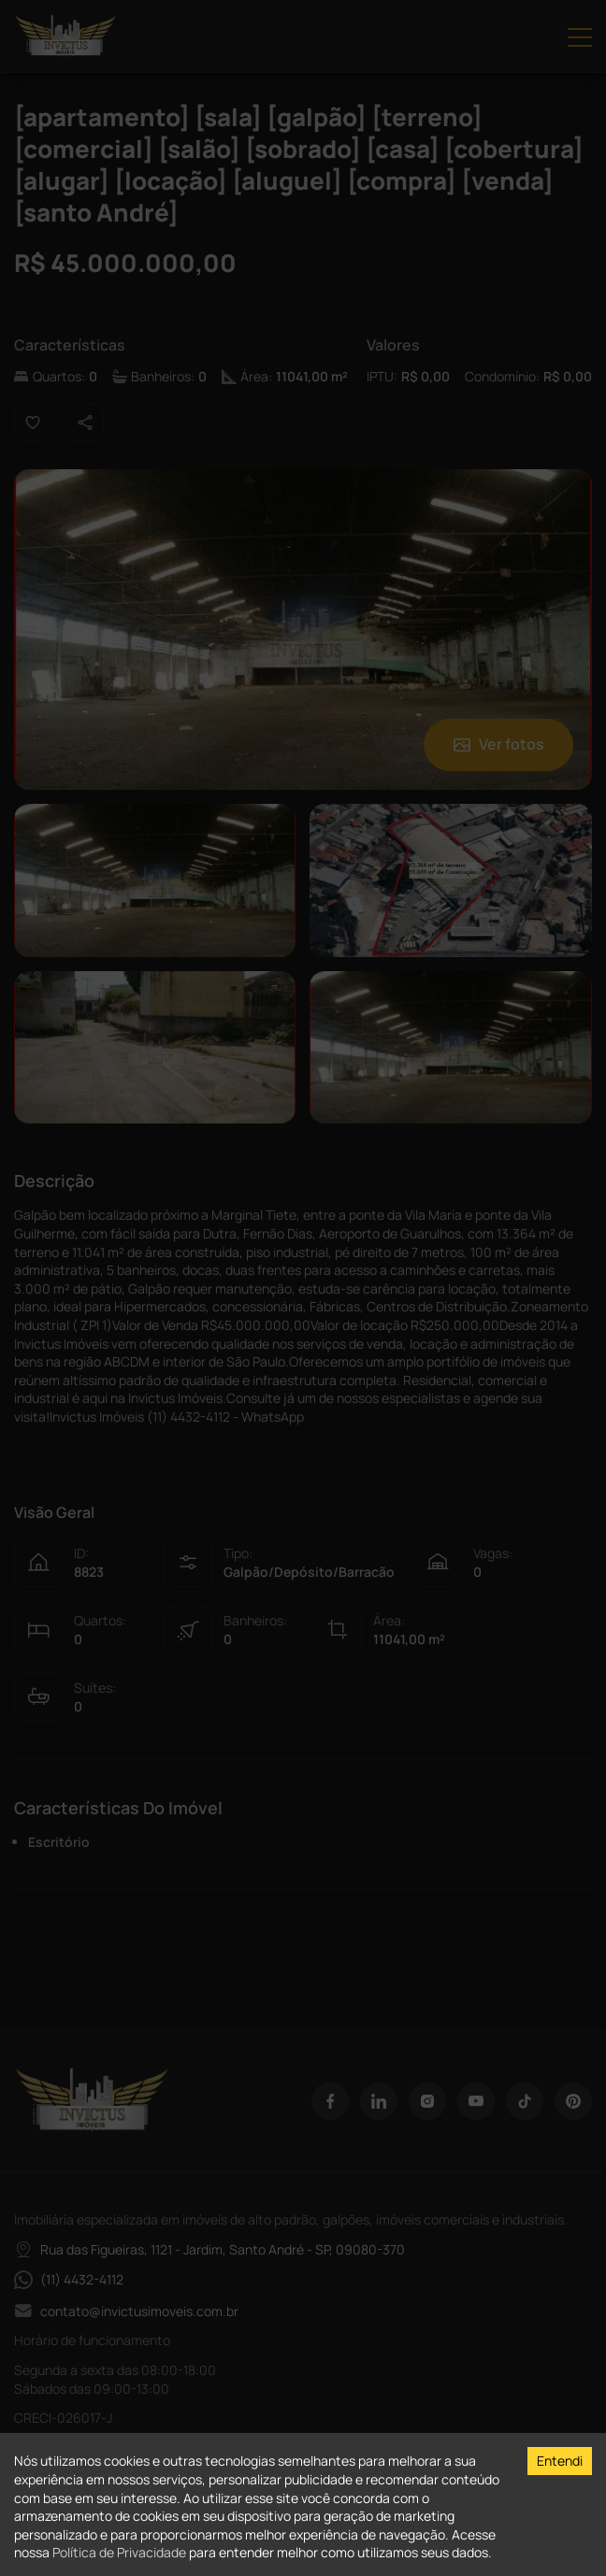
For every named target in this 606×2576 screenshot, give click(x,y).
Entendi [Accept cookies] (560, 2460)
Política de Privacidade (119, 2552)
